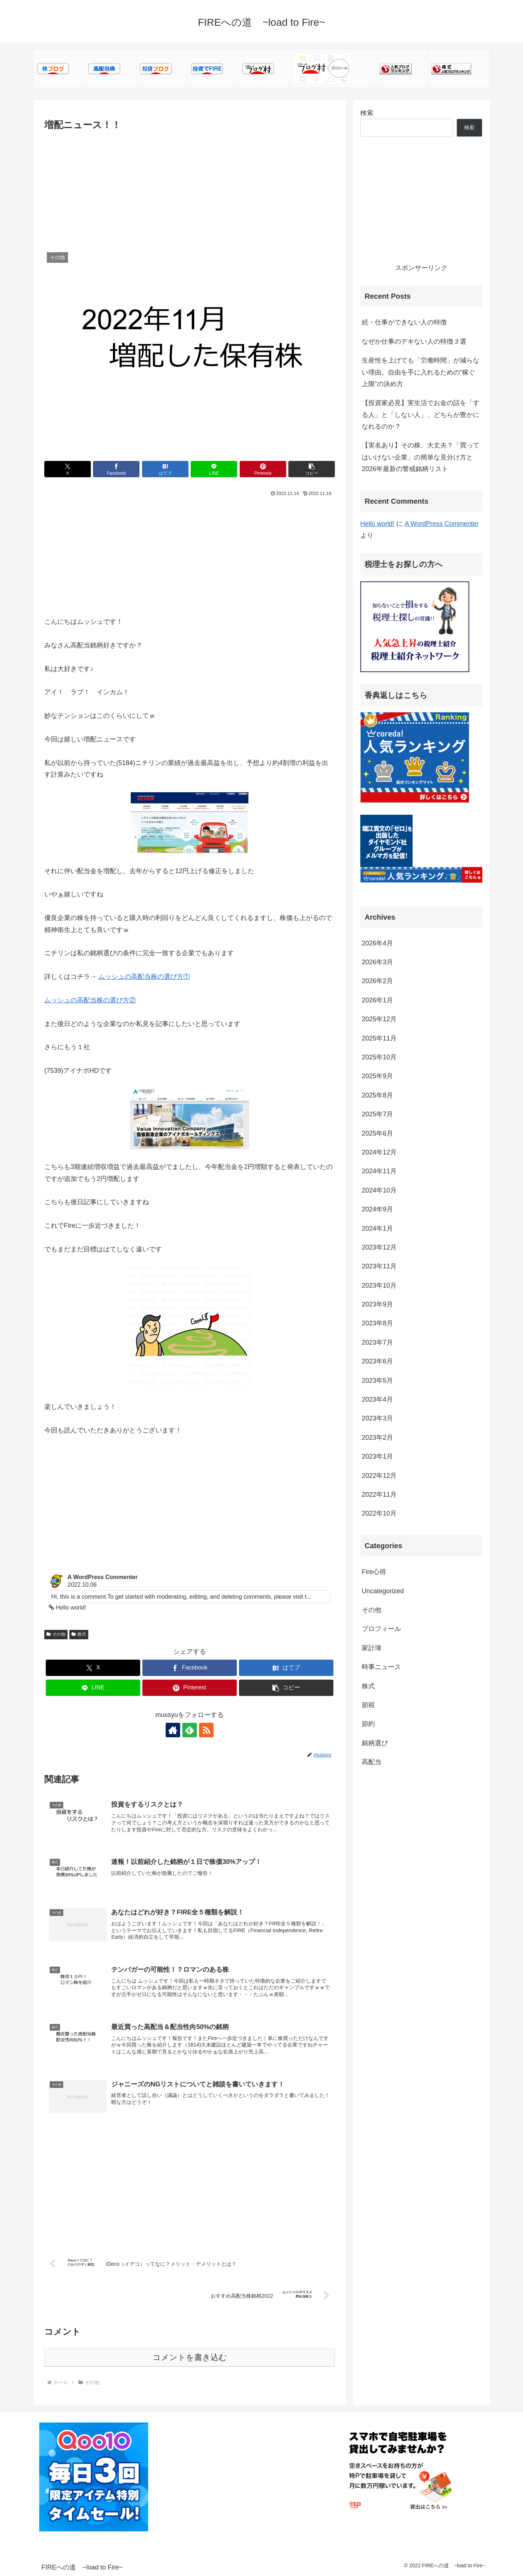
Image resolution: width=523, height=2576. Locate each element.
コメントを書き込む (190, 2357)
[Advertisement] (189, 187)
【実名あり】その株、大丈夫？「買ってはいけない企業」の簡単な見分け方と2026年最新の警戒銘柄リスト (420, 457)
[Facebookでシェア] (116, 469)
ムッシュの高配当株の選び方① (144, 976)
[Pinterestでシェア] (263, 469)
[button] (311, 469)
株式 (79, 1634)
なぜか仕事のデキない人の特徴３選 (414, 341)
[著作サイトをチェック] (173, 1730)
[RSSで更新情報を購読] (206, 1730)
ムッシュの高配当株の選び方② (90, 1000)
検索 (366, 112)
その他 (55, 1634)
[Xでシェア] (67, 469)
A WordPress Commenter (442, 523)
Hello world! (377, 523)
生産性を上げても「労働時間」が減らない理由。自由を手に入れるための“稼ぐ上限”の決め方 (420, 372)
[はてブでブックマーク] (165, 469)
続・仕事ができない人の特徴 (404, 322)
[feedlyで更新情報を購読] (189, 1730)
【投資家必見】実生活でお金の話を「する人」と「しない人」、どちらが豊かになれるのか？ (420, 414)
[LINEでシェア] (214, 469)
